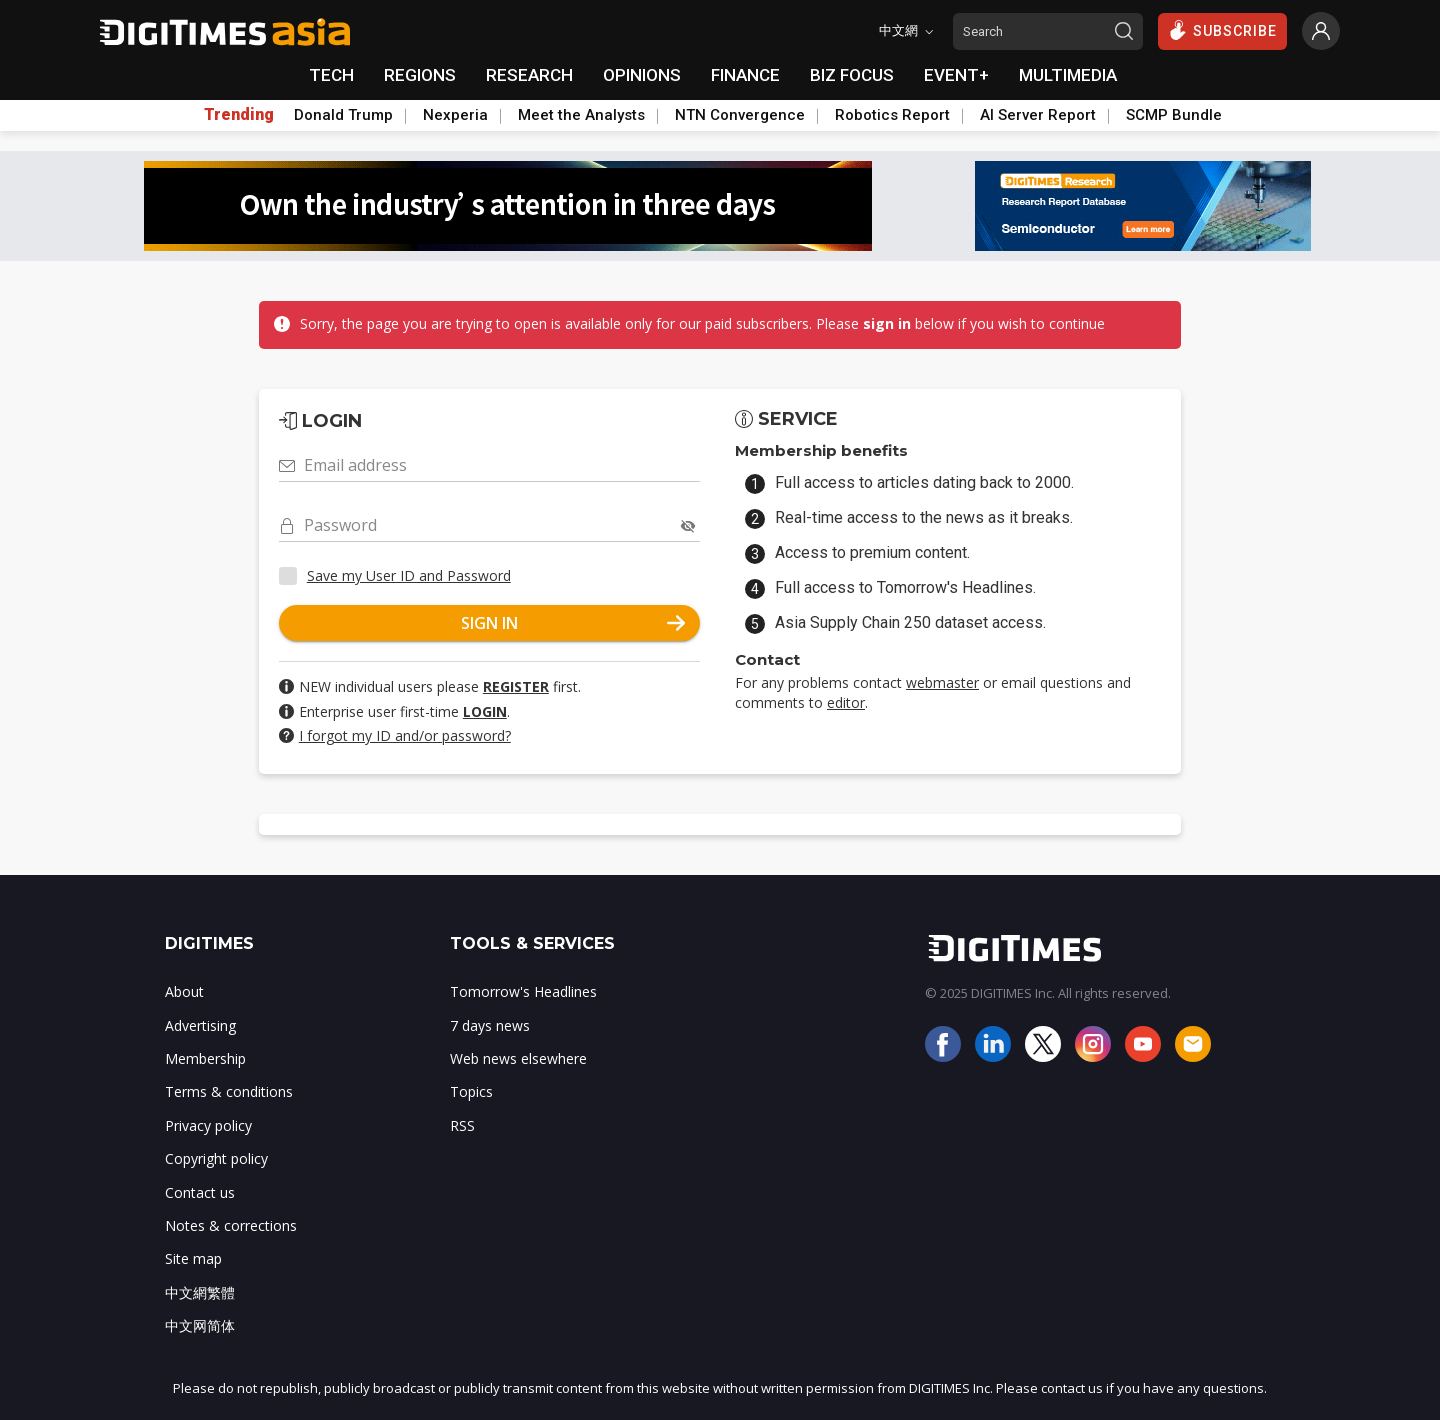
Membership (205, 1058)
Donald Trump (343, 115)
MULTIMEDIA (1068, 75)
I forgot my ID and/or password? (405, 735)
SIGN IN (573, 623)
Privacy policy (208, 1125)
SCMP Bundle (1174, 115)
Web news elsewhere (518, 1058)
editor (846, 702)
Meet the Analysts (581, 115)
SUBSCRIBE (1222, 30)
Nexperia (455, 115)
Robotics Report (892, 115)
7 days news (490, 1025)
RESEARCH (529, 75)
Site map (193, 1258)
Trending (239, 115)
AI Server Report (1038, 115)
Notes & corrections (231, 1225)
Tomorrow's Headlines (523, 991)
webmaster (942, 682)
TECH (331, 75)
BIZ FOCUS (852, 75)
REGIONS (420, 75)
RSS (462, 1125)
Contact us (200, 1192)
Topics (471, 1091)
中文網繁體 (200, 1292)
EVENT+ (956, 75)
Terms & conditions (229, 1091)
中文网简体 (200, 1325)
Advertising (200, 1025)
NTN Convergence (740, 115)
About (184, 991)
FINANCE (745, 75)
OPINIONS (642, 75)
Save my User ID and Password (409, 575)
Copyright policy (216, 1158)
